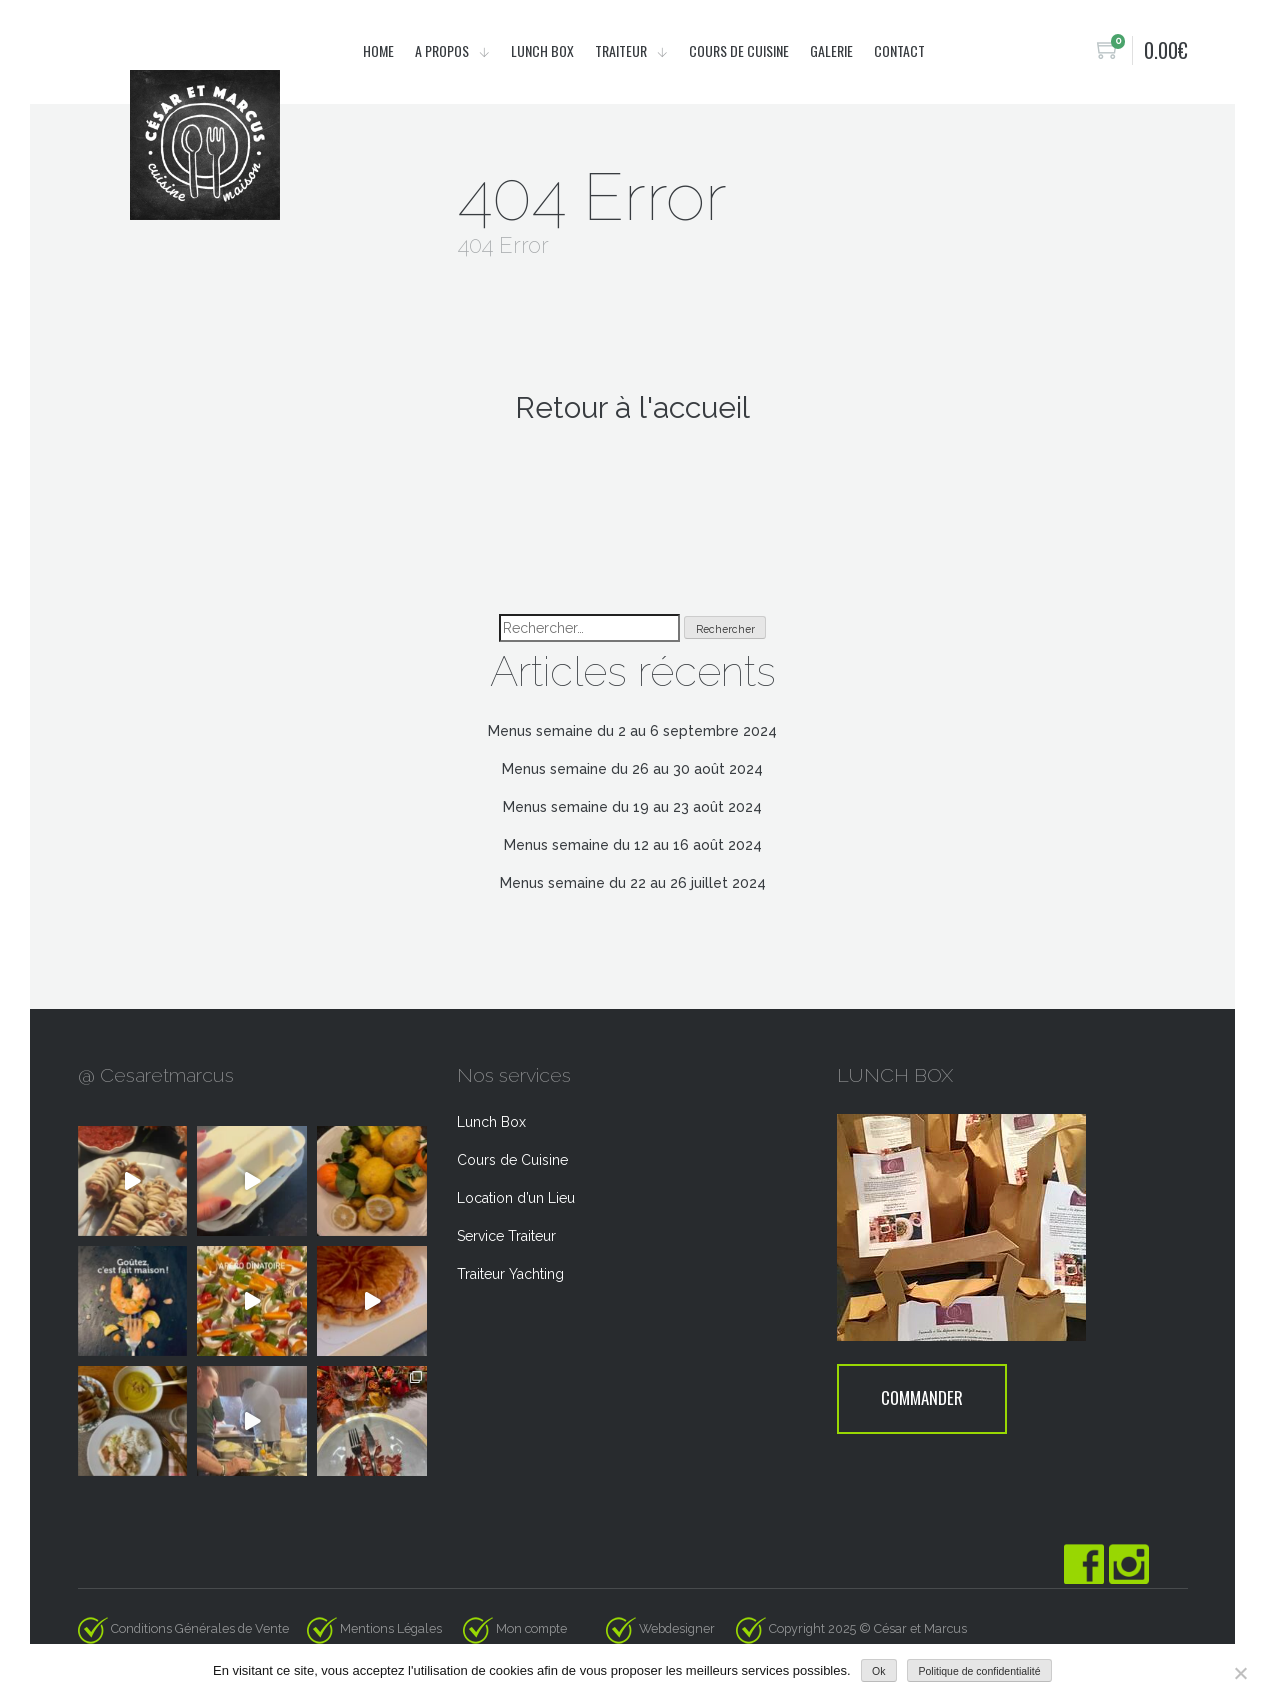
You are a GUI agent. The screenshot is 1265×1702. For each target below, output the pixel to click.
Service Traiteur (506, 1236)
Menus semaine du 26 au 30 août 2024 (632, 769)
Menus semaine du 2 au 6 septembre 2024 (632, 731)
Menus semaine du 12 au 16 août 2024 (633, 845)
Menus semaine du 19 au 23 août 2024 (632, 807)
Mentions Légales (391, 1628)
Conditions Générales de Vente (200, 1628)
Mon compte (531, 1628)
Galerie (831, 50)
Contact (899, 50)
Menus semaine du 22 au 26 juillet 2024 (633, 883)
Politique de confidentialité (980, 1671)
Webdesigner (686, 1628)
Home (378, 50)
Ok (878, 1671)
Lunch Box (542, 50)
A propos (443, 50)
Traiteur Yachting (510, 1274)
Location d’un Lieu (516, 1198)
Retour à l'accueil (632, 407)
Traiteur (622, 50)
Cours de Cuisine (512, 1160)
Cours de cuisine (739, 50)
